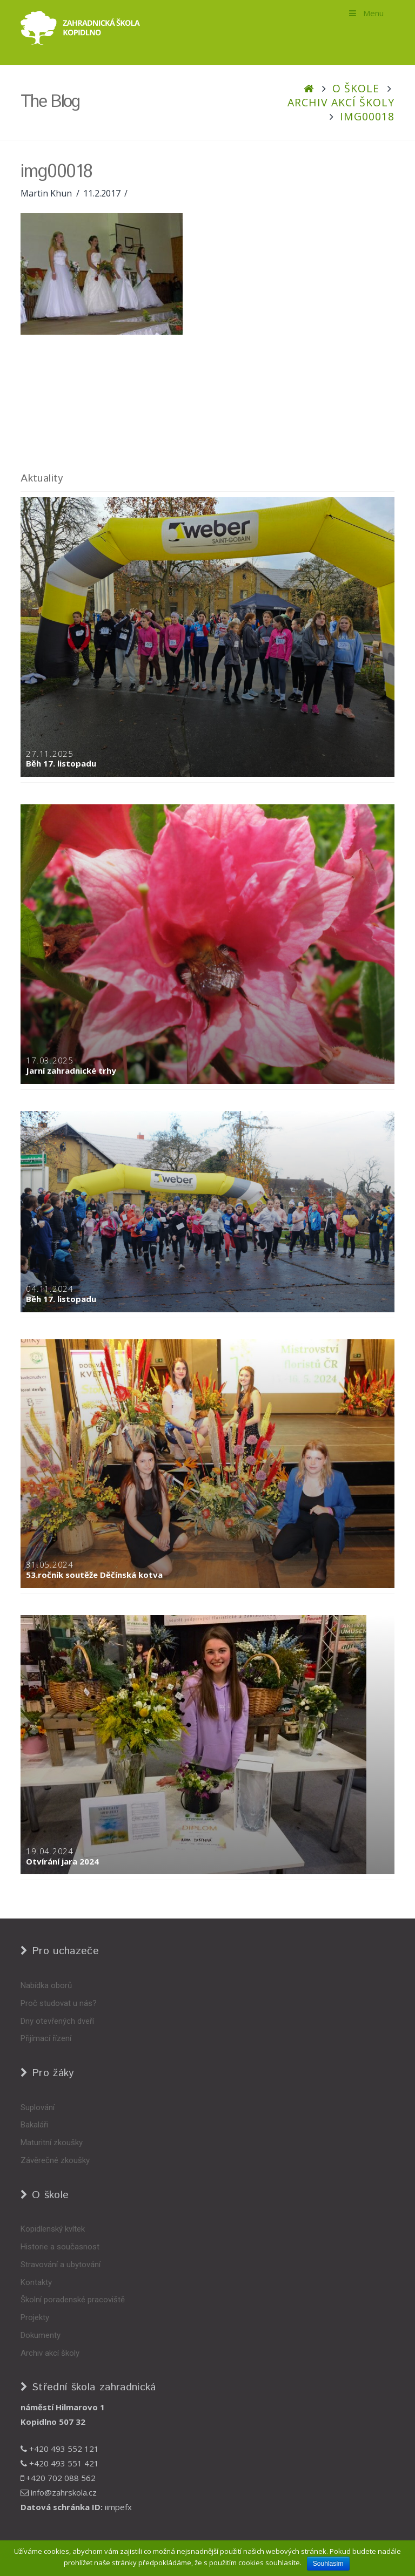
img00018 (367, 116)
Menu (365, 13)
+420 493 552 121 (60, 2448)
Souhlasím (328, 2563)
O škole (355, 88)
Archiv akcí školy (340, 102)
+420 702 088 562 (58, 2477)
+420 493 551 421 (60, 2463)
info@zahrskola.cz (59, 2492)
